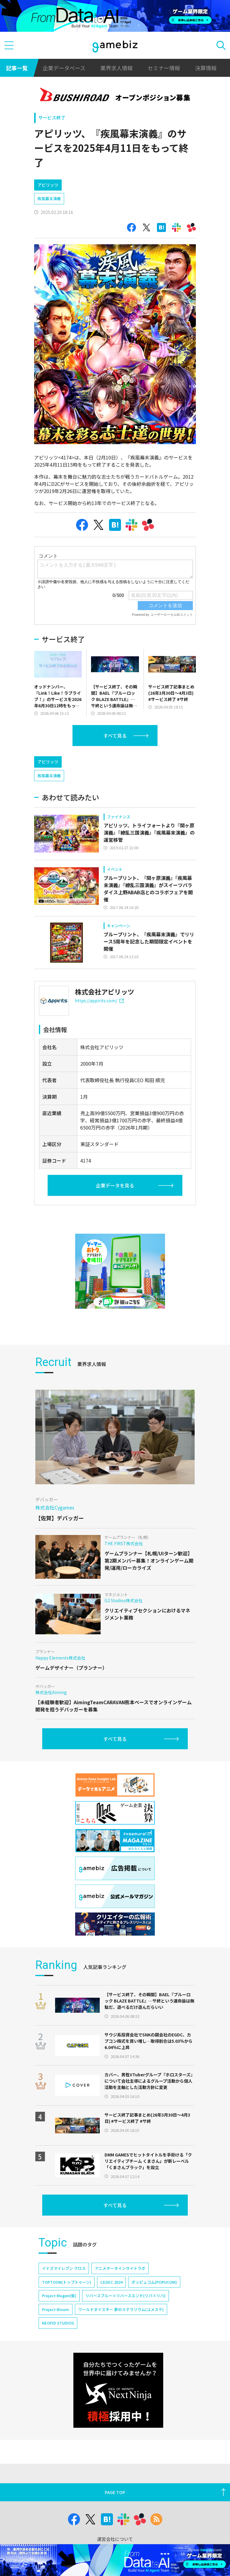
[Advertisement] (79, 185)
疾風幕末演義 (49, 224)
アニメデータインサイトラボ (120, 2319)
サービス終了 (51, 117)
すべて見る (115, 761)
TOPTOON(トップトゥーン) (66, 2333)
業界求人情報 (116, 68)
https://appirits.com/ (99, 1052)
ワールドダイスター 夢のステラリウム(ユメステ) (121, 2360)
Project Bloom (55, 2360)
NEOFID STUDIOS (58, 2374)
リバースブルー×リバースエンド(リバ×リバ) (125, 2346)
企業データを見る (115, 1236)
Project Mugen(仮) (59, 2346)
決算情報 (206, 68)
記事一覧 (17, 68)
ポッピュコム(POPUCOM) (154, 2333)
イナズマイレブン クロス (64, 2319)
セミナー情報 (164, 68)
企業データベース (64, 68)
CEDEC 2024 (111, 2333)
